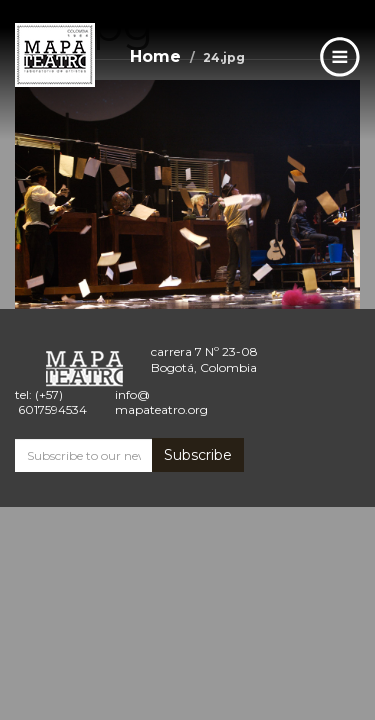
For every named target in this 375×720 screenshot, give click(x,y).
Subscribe (198, 455)
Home (155, 56)
